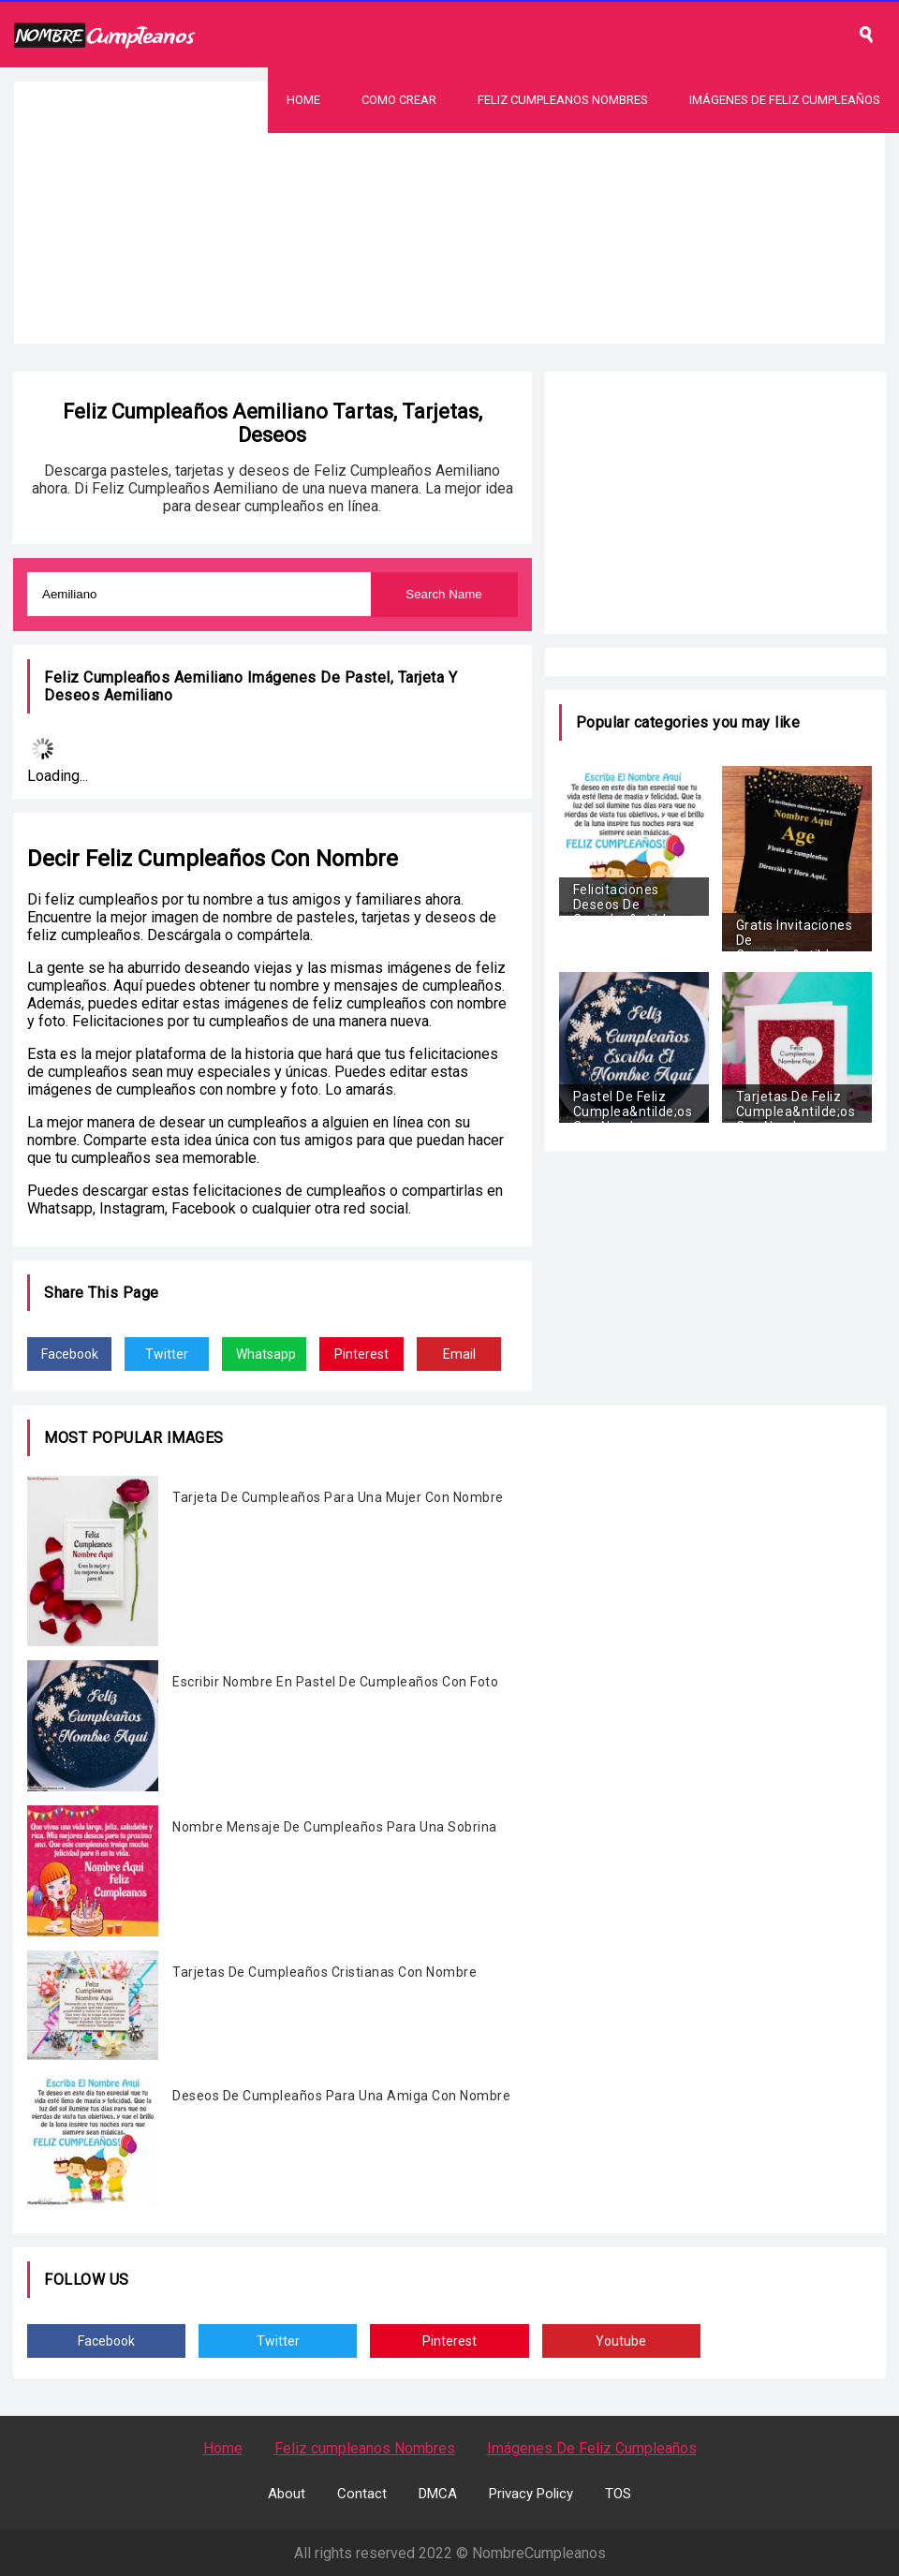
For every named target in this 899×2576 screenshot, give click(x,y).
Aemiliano (138, 695)
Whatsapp (266, 1354)
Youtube (621, 2340)
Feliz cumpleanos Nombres (364, 2448)
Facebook (69, 1354)
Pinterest (361, 1354)
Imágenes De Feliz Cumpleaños (784, 100)
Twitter (166, 1354)
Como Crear (398, 100)
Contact (362, 2493)
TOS (618, 2493)
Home (303, 100)
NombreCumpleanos (539, 2553)
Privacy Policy (531, 2493)
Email (459, 1354)
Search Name (443, 594)
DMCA (438, 2493)
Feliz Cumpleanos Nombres (563, 100)
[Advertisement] (449, 264)
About (286, 2493)
